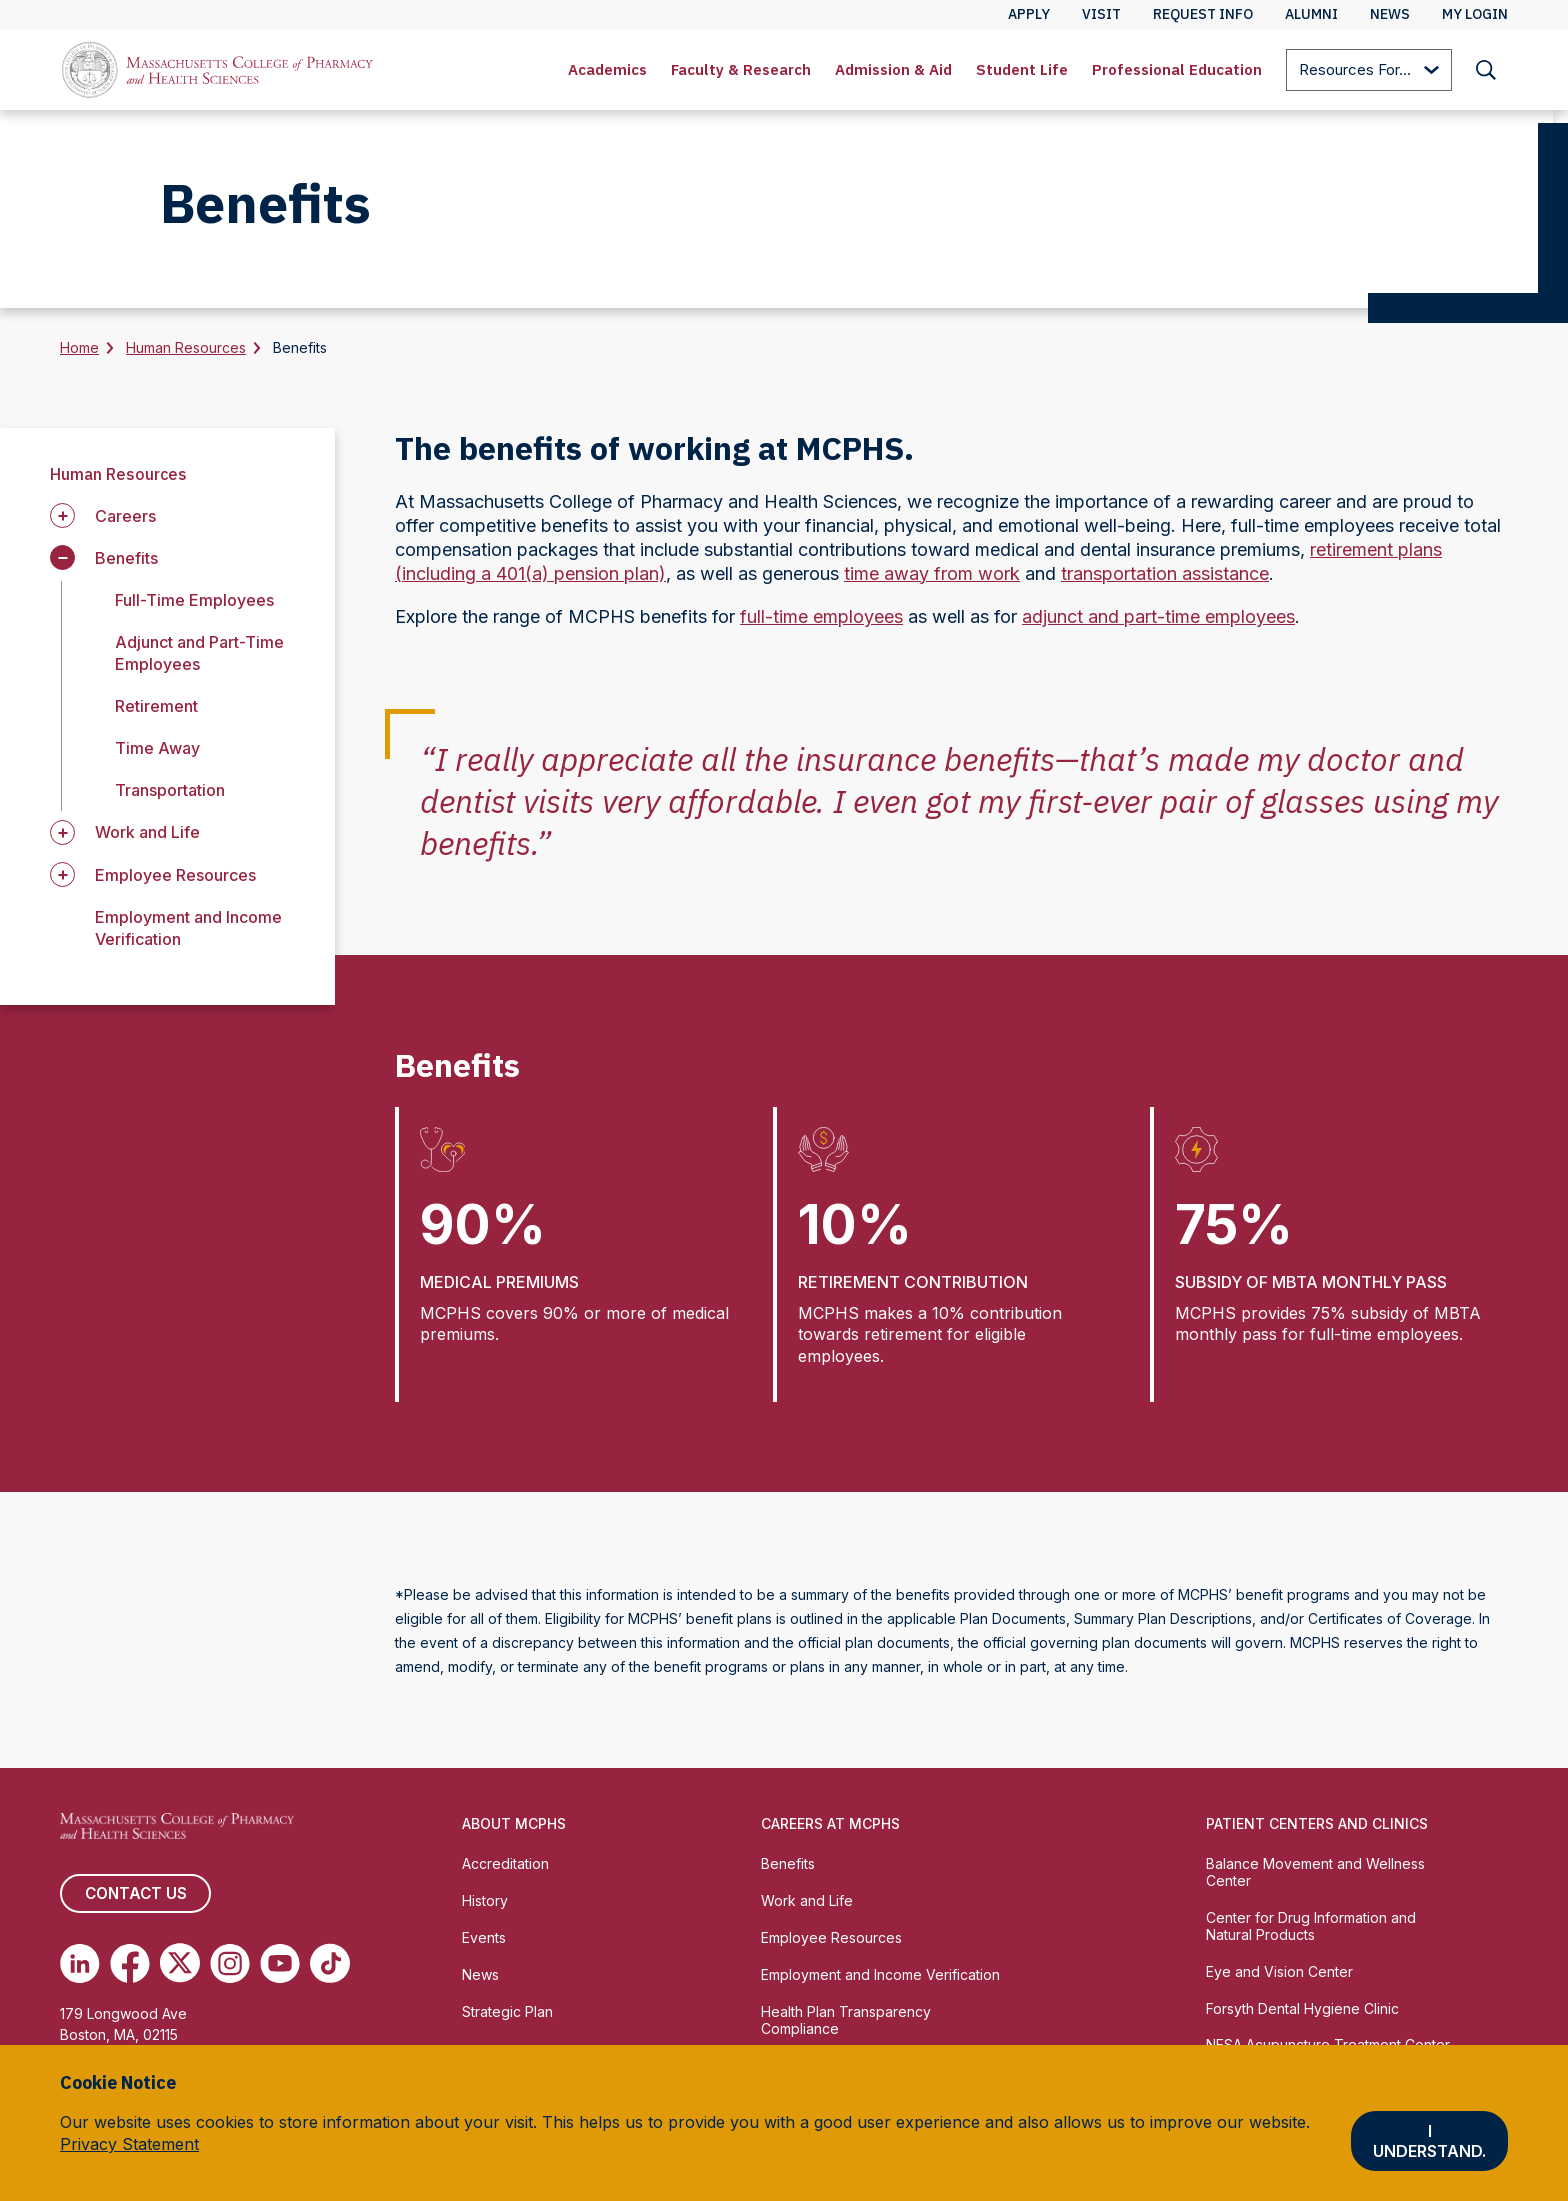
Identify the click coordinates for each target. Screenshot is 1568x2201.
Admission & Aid (893, 69)
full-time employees (821, 616)
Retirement (156, 706)
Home (79, 347)
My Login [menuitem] (1475, 14)
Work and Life (807, 1900)
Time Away (157, 748)
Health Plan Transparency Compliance (846, 2020)
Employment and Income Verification (880, 1974)
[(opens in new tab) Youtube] (280, 1964)
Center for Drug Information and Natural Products (1311, 1926)
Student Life (1022, 69)
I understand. (1429, 2141)
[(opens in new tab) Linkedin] (80, 1964)
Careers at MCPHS (830, 1823)
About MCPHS (514, 1823)
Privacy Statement (129, 2144)
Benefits (788, 1863)
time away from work (932, 573)
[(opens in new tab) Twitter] (180, 1964)
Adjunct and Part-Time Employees (199, 653)
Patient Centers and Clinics (1317, 1823)
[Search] (1486, 70)
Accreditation (505, 1863)
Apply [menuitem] (1029, 14)
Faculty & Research (741, 69)
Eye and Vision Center (1279, 1971)
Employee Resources (831, 1937)
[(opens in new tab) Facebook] (130, 1964)
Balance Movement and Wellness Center (1315, 1872)
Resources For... (1369, 71)
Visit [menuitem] (1101, 14)
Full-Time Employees (194, 600)
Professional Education (1177, 69)
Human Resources (186, 347)
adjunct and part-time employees (1158, 616)
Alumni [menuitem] (1311, 14)
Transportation (170, 790)
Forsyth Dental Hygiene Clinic (1302, 2008)
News (480, 1974)
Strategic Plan (507, 2011)
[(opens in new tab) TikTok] (330, 1964)
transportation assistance (1165, 573)
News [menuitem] (1390, 14)
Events (484, 1937)
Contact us (135, 1894)
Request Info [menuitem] (1203, 14)
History (485, 1900)
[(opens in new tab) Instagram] (230, 1964)
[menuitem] (607, 70)
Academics (607, 69)
